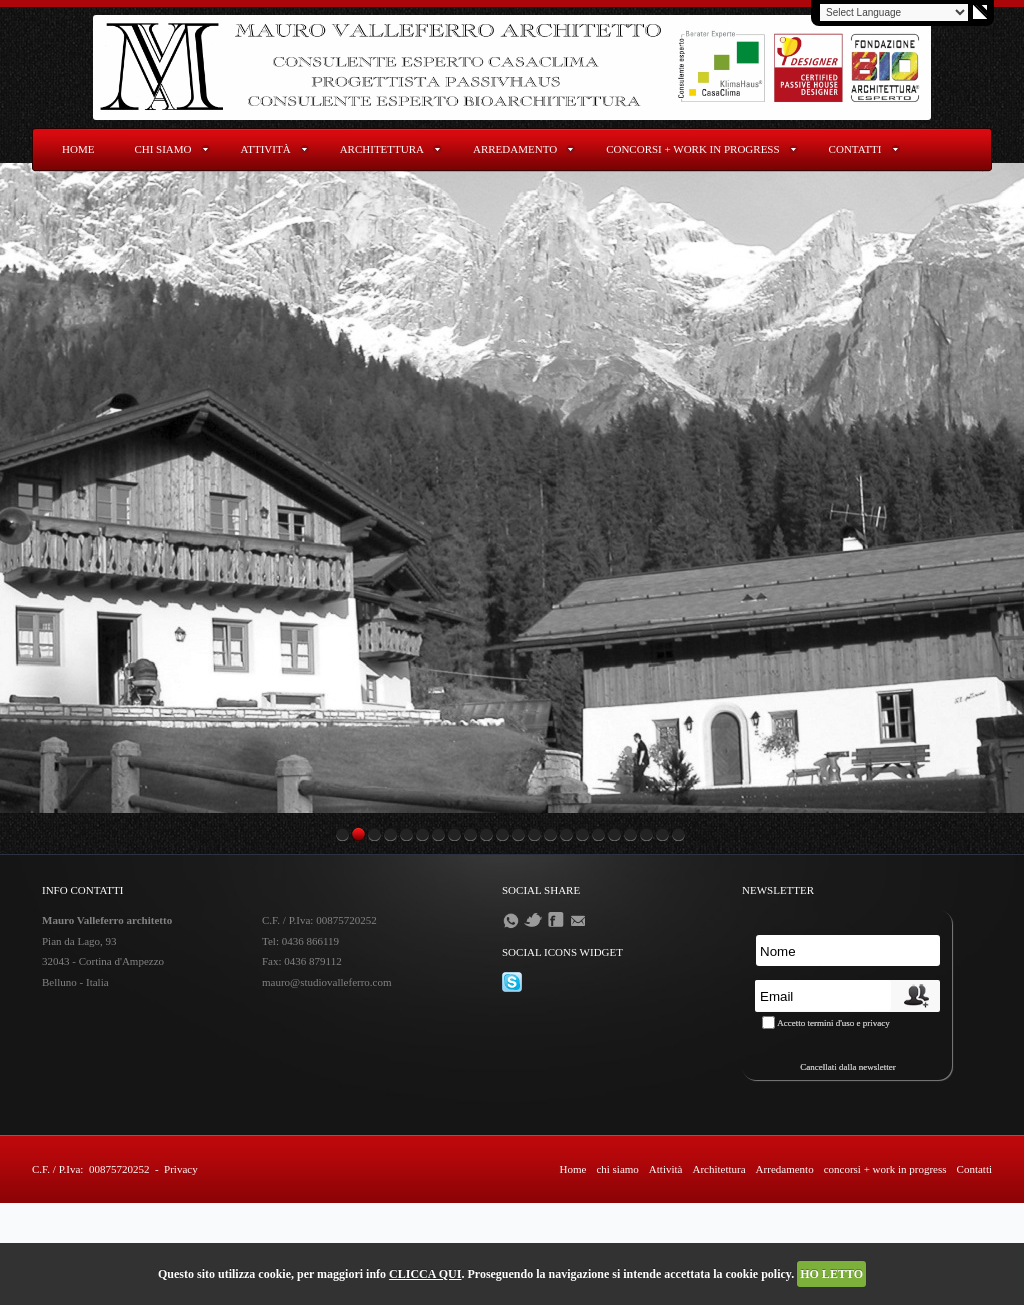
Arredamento (515, 149)
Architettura (382, 149)
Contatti (855, 149)
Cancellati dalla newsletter (847, 1067)
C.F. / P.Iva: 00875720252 (90, 1169)
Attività (266, 149)
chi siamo (162, 149)
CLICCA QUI (425, 1274)
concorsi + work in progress (692, 149)
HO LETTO (831, 1274)
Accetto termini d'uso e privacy (833, 1023)
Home (78, 149)
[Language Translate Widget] (894, 12)
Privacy (181, 1169)
